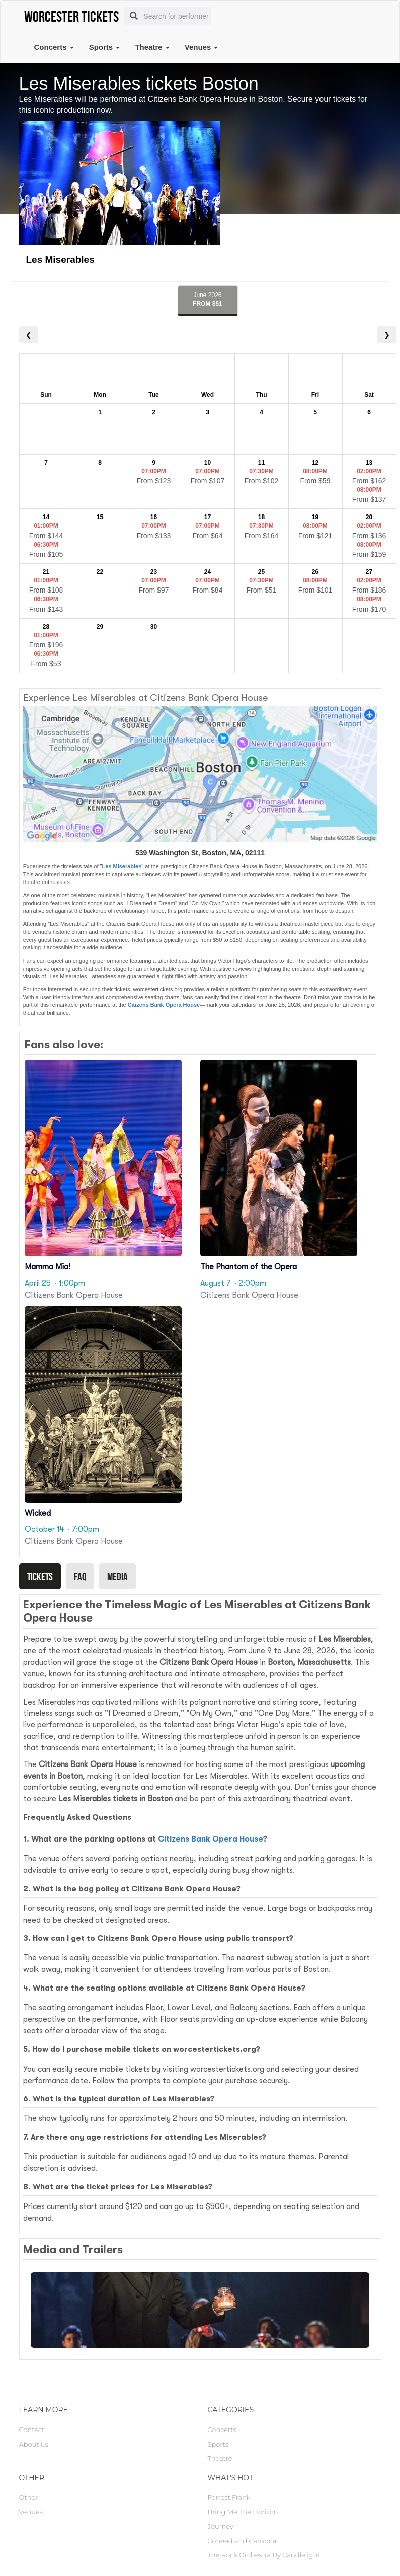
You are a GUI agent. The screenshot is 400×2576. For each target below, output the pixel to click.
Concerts (54, 47)
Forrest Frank (229, 2497)
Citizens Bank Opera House (164, 1005)
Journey (220, 2526)
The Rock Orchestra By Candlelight (264, 2555)
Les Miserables (121, 866)
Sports (104, 47)
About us (33, 2444)
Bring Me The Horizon (243, 2512)
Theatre (152, 47)
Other (28, 2497)
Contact (32, 2429)
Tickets (40, 1576)
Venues (201, 47)
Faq (80, 1576)
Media (117, 1576)
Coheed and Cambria (242, 2541)
